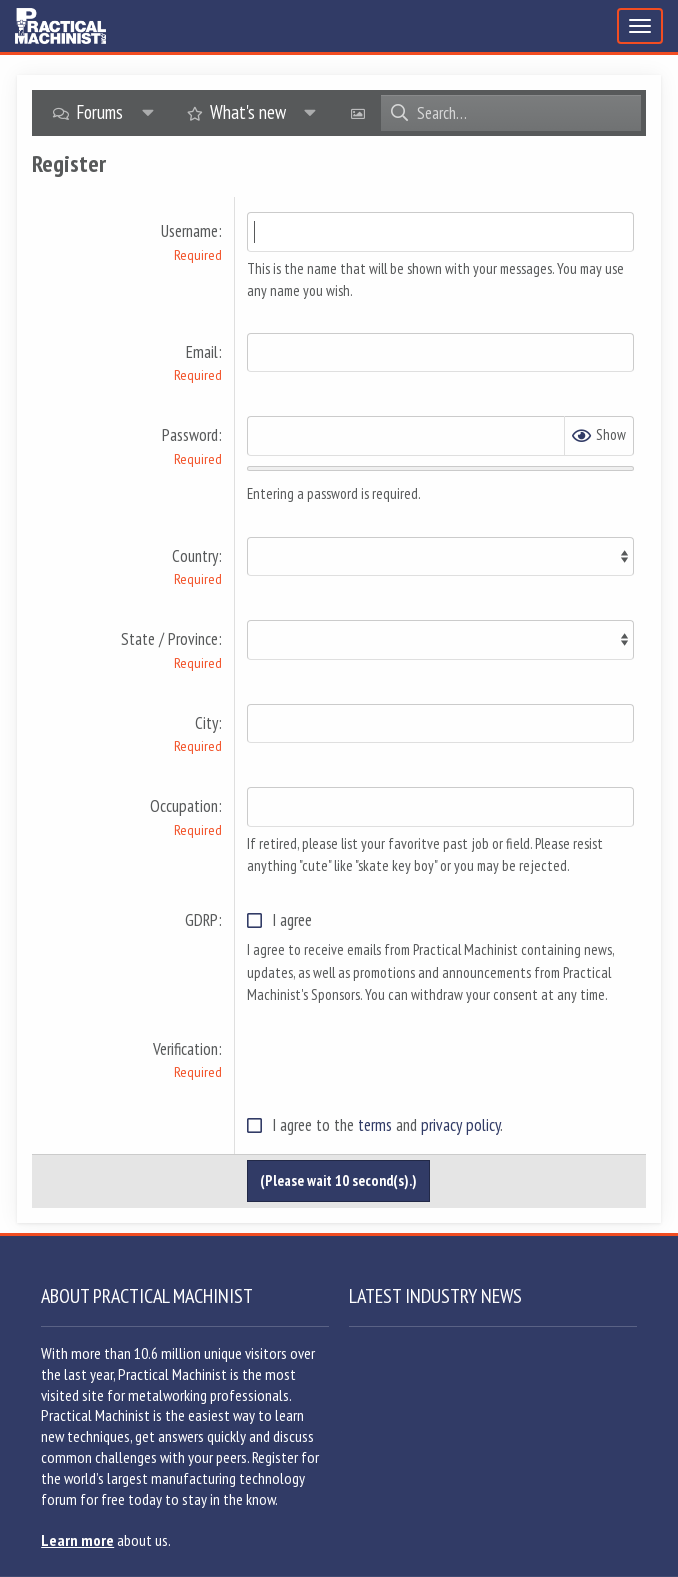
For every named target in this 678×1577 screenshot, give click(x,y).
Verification (185, 1049)
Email (202, 352)
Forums (99, 112)
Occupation (184, 806)
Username (189, 231)
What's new (248, 112)
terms (375, 1125)
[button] (148, 113)
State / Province (169, 639)
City (206, 723)
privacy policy (460, 1125)
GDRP (201, 920)
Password (190, 435)
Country (195, 556)
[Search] (529, 113)
